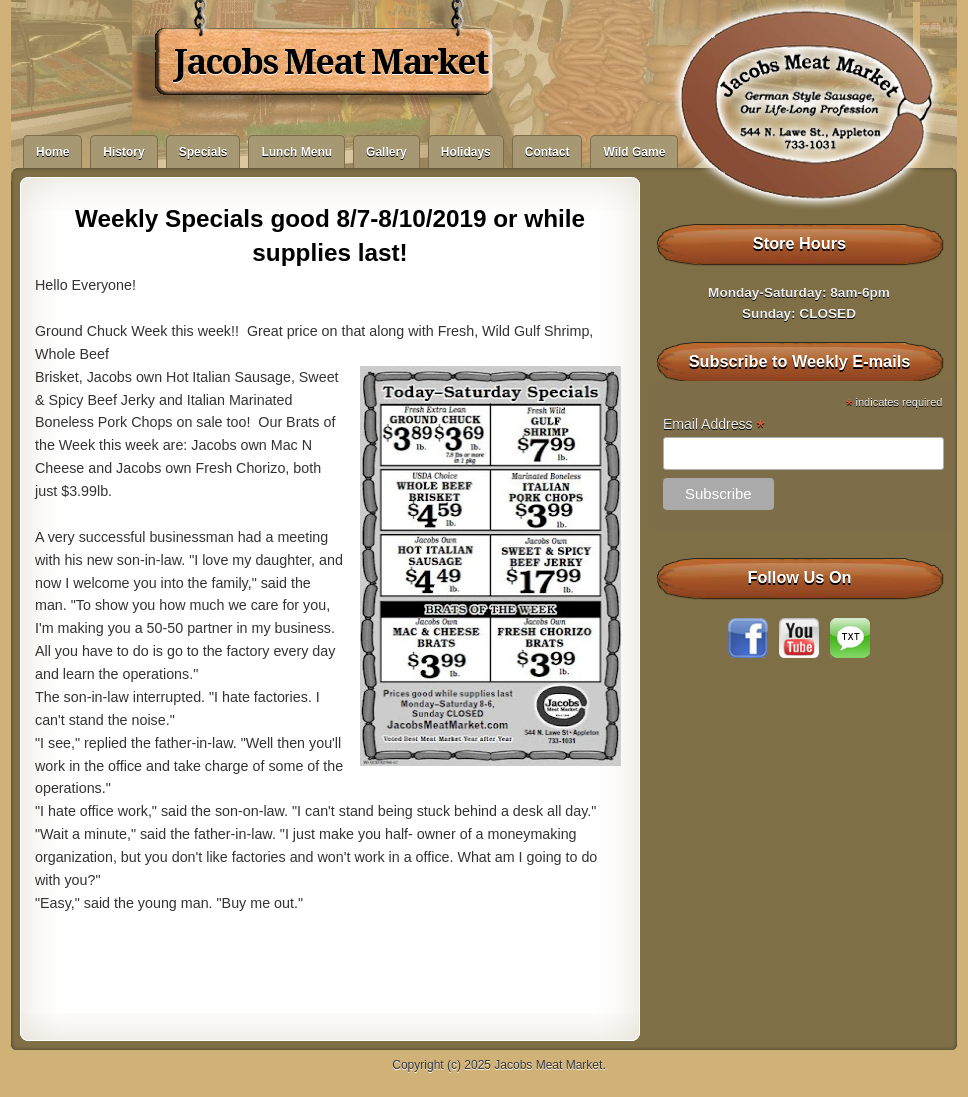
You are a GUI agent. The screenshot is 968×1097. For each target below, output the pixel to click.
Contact (547, 152)
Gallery (386, 152)
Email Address (714, 424)
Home (52, 152)
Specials (203, 152)
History (123, 152)
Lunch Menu (296, 152)
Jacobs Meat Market (330, 62)
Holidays (466, 152)
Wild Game (634, 152)
